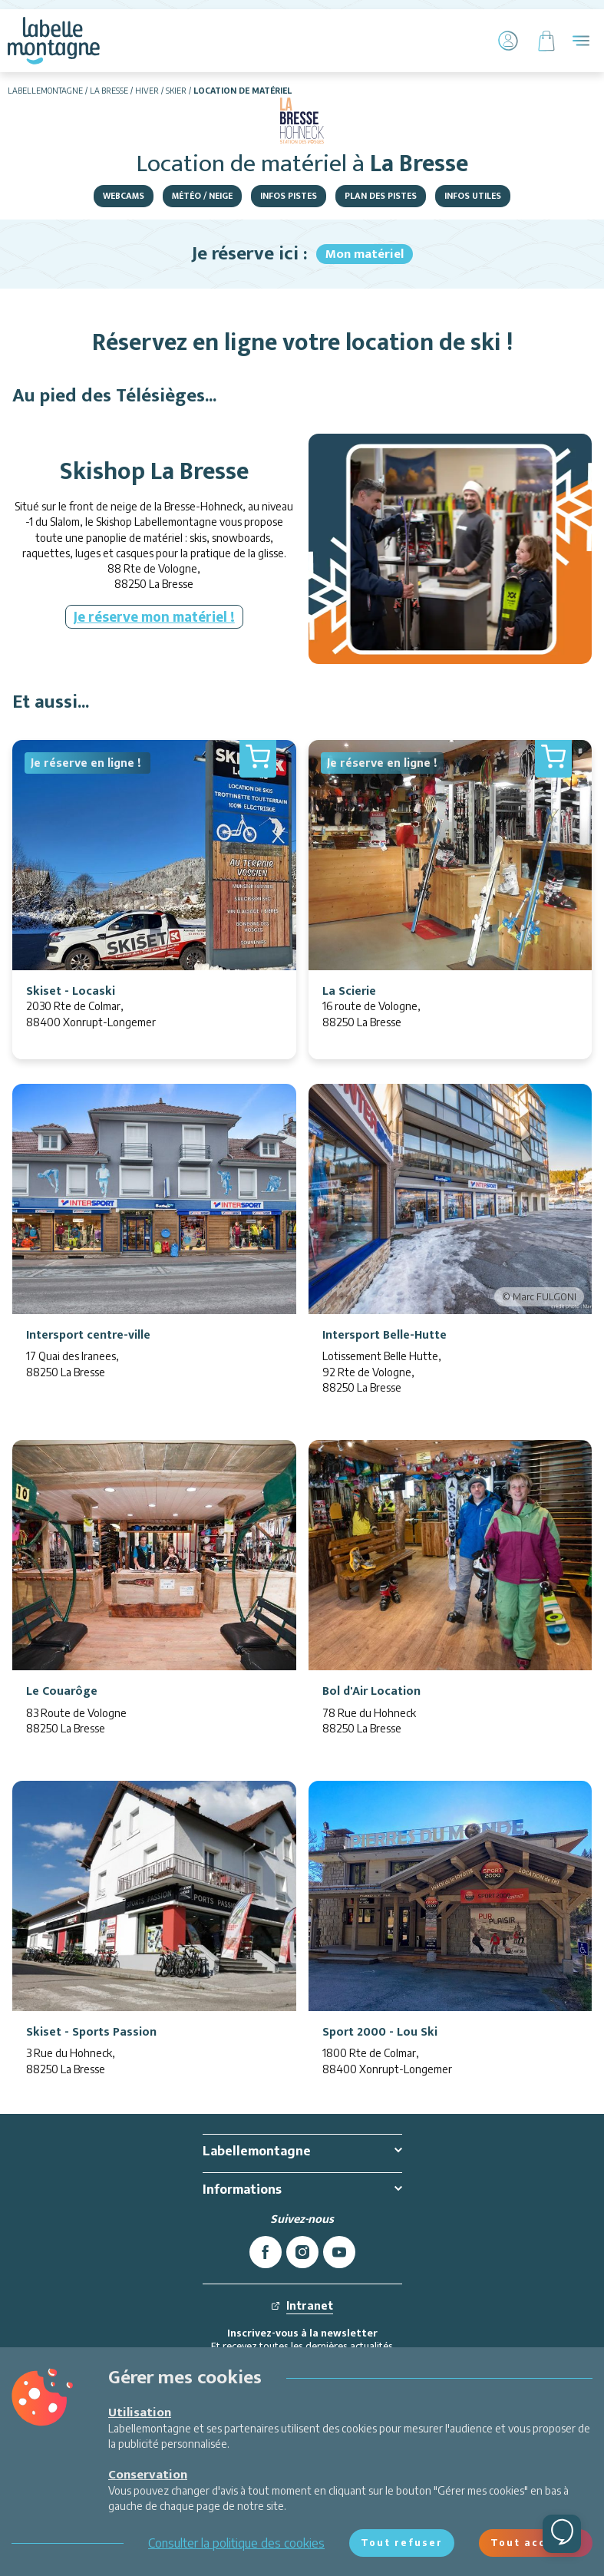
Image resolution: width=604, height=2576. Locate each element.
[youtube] (339, 2252)
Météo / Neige (202, 195)
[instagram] (302, 2252)
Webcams (123, 195)
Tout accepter (535, 2542)
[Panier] (546, 40)
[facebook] (265, 2252)
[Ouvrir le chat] (562, 2534)
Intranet (302, 2305)
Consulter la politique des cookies (236, 2543)
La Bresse (109, 90)
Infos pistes (288, 195)
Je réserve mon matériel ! (154, 616)
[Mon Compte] (508, 40)
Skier (176, 90)
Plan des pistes (381, 195)
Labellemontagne (45, 90)
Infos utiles (472, 195)
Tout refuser (402, 2542)
